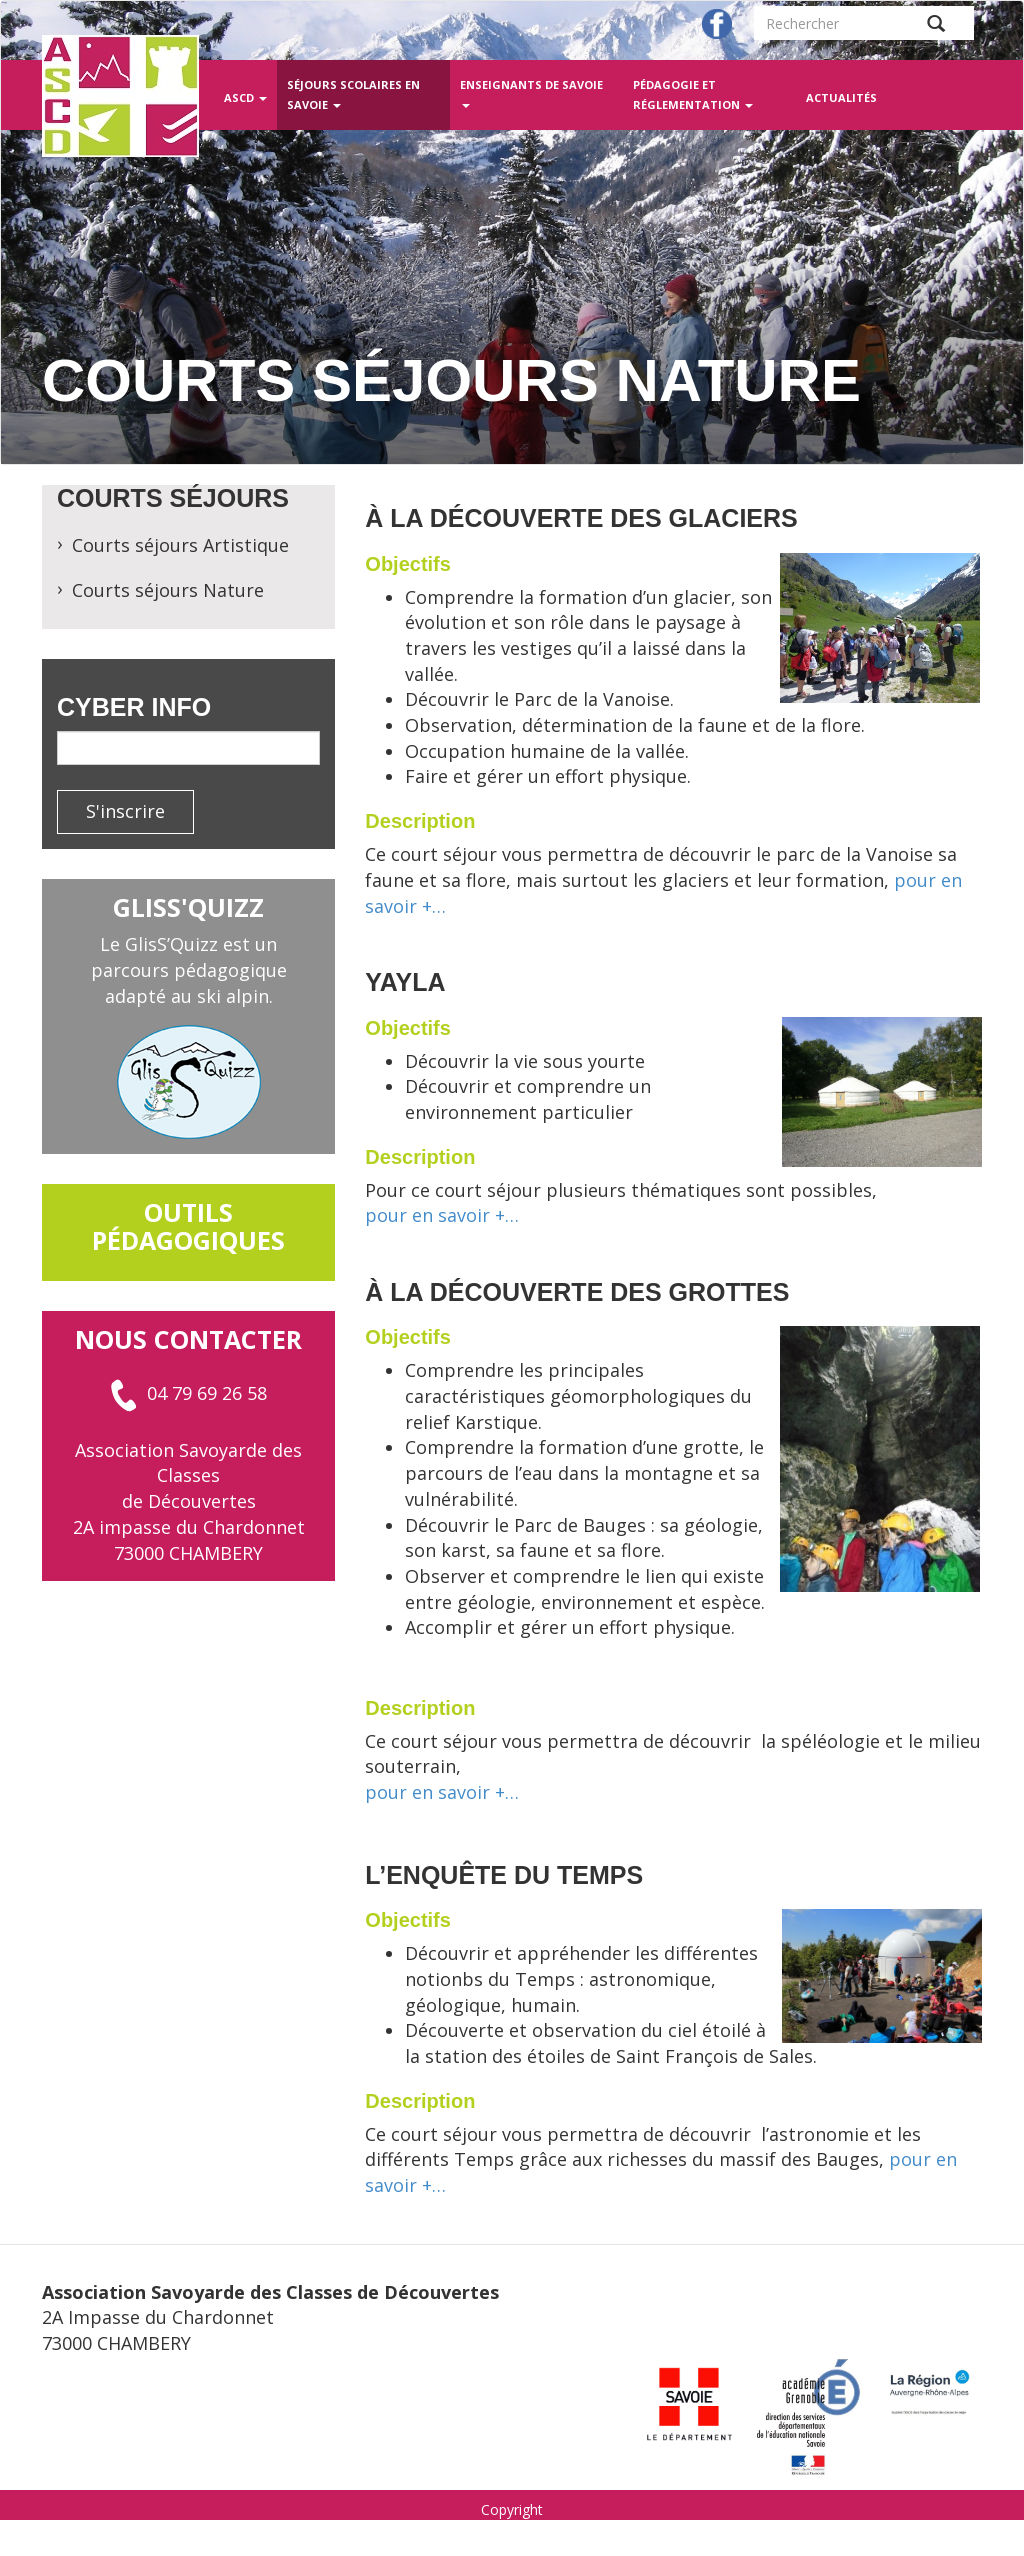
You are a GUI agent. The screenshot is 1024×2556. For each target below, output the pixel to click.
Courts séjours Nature (168, 590)
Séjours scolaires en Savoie (353, 94)
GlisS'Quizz (188, 907)
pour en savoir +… (442, 1215)
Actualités (841, 97)
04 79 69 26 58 (189, 1393)
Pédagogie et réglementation (693, 94)
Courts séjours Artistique (180, 545)
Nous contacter (188, 1339)
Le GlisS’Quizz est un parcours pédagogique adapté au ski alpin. (189, 969)
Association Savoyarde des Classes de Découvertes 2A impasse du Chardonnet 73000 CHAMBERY (189, 1501)
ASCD (245, 97)
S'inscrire (125, 811)
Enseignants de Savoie (531, 92)
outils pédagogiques (188, 1226)
